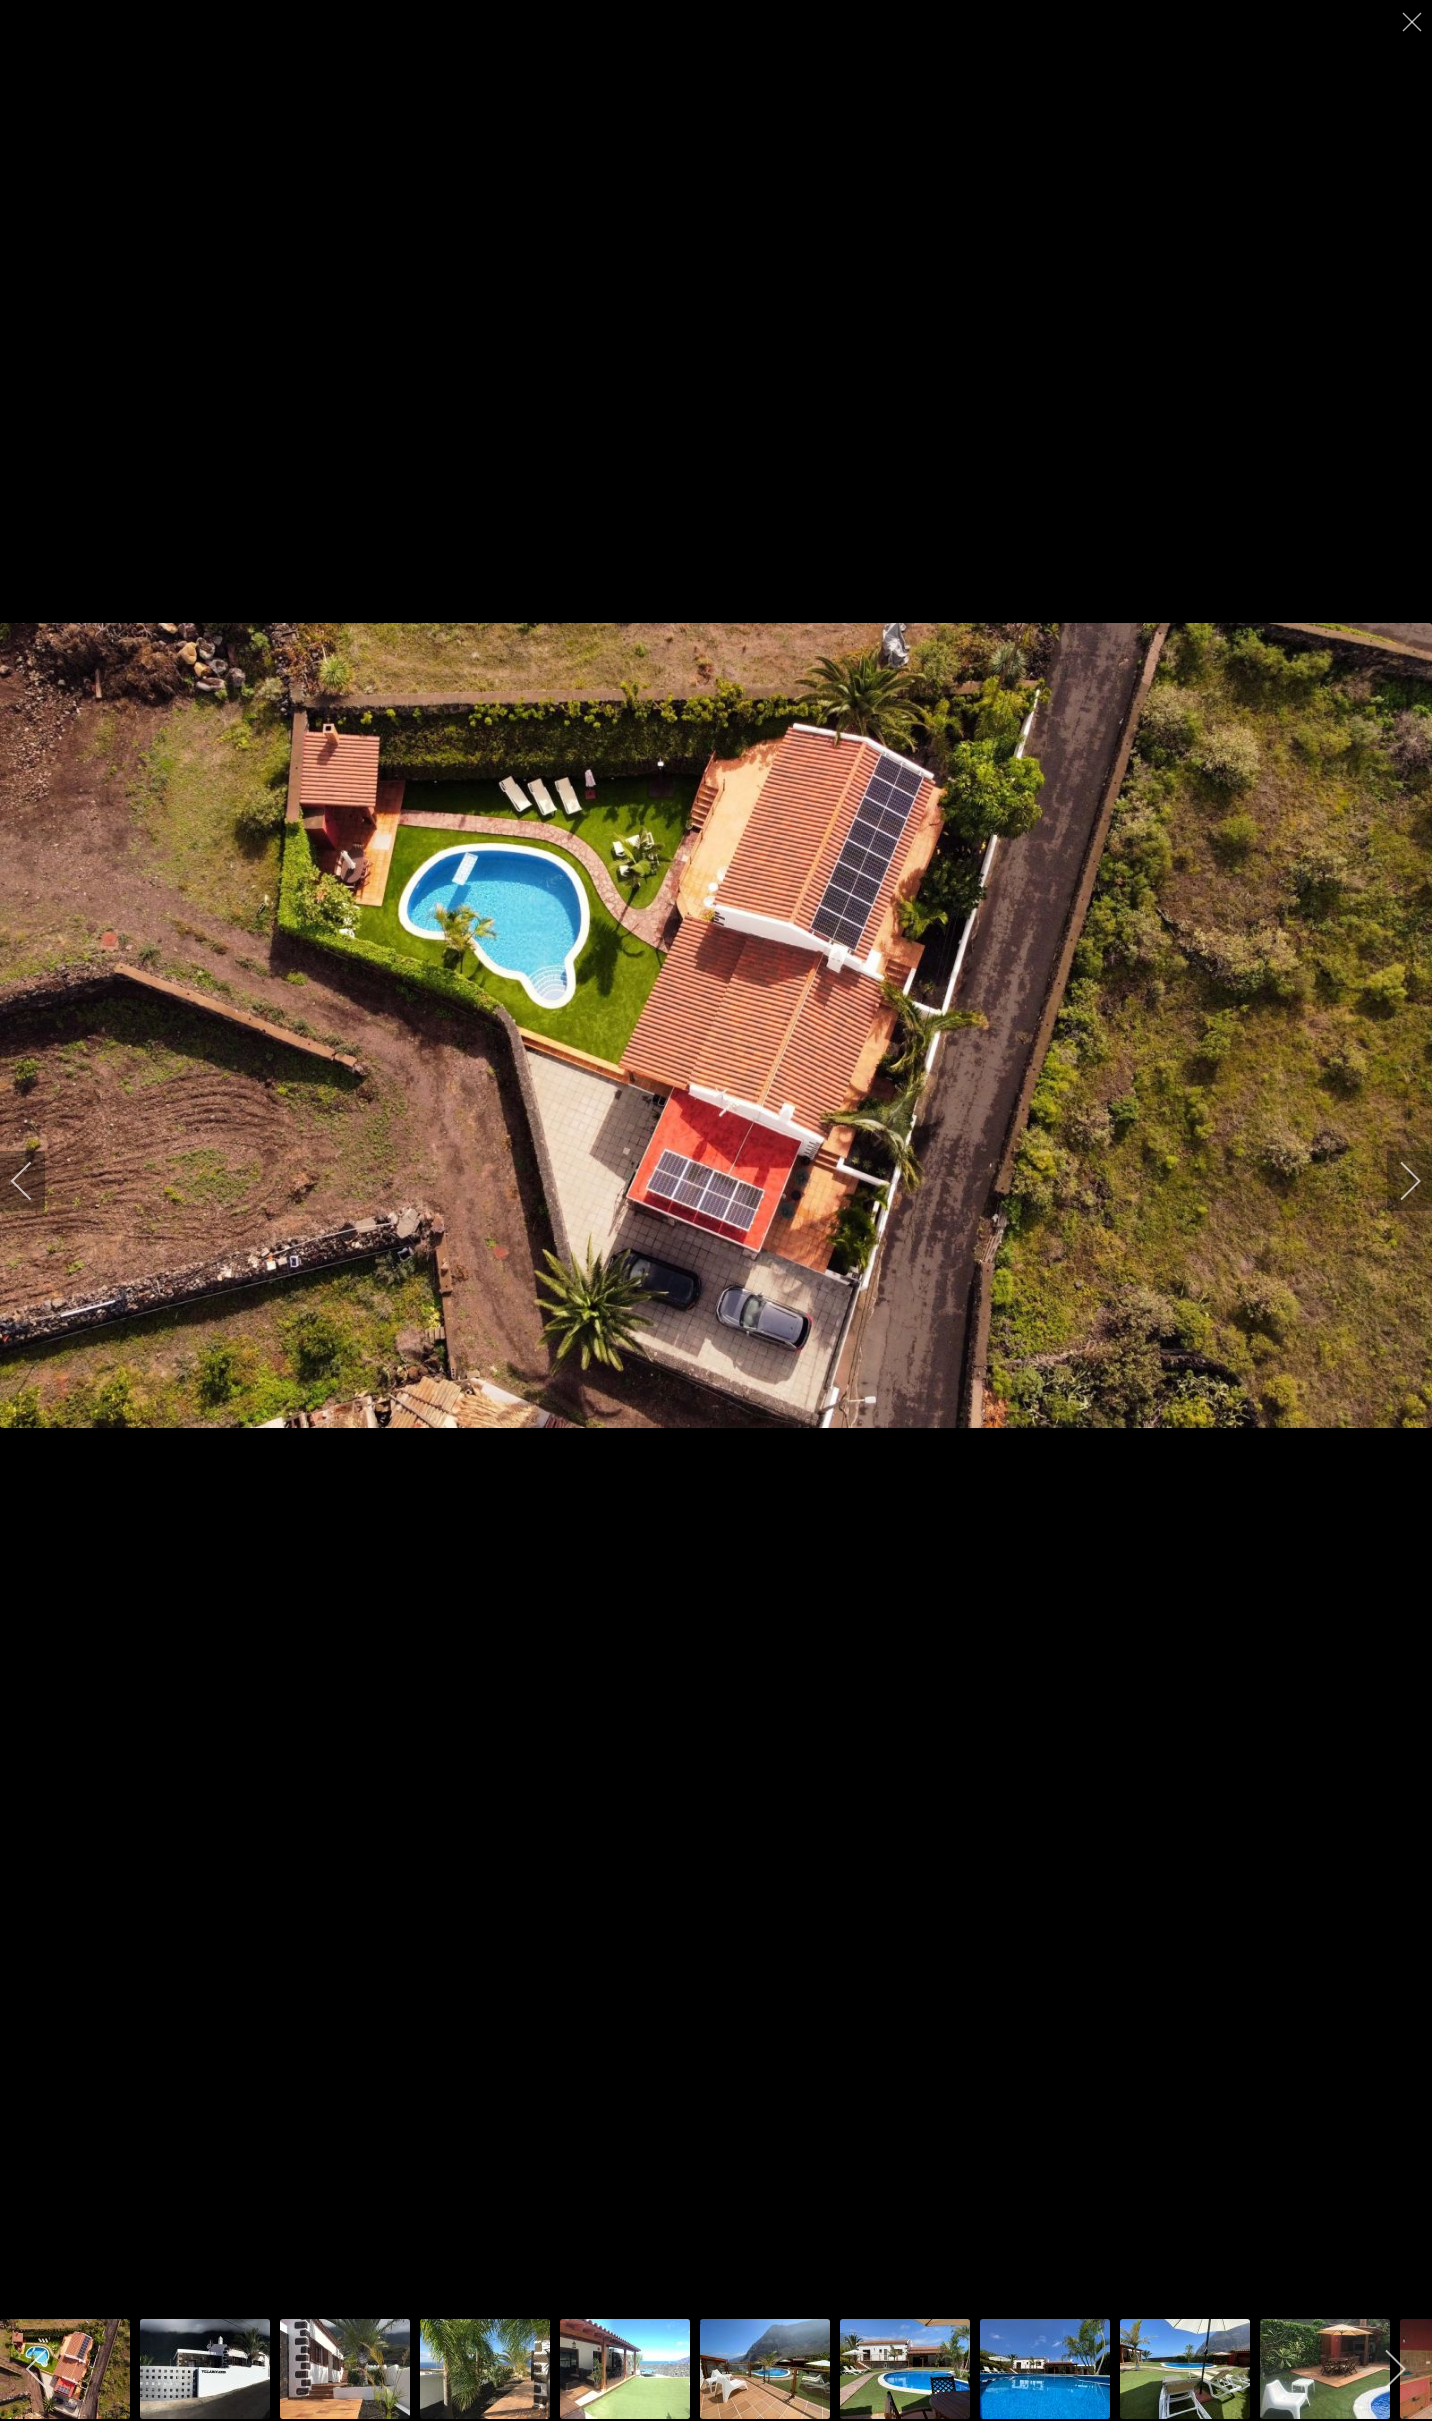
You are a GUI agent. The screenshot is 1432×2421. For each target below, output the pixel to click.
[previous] (35, 1181)
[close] (1414, 22)
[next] (1397, 1181)
